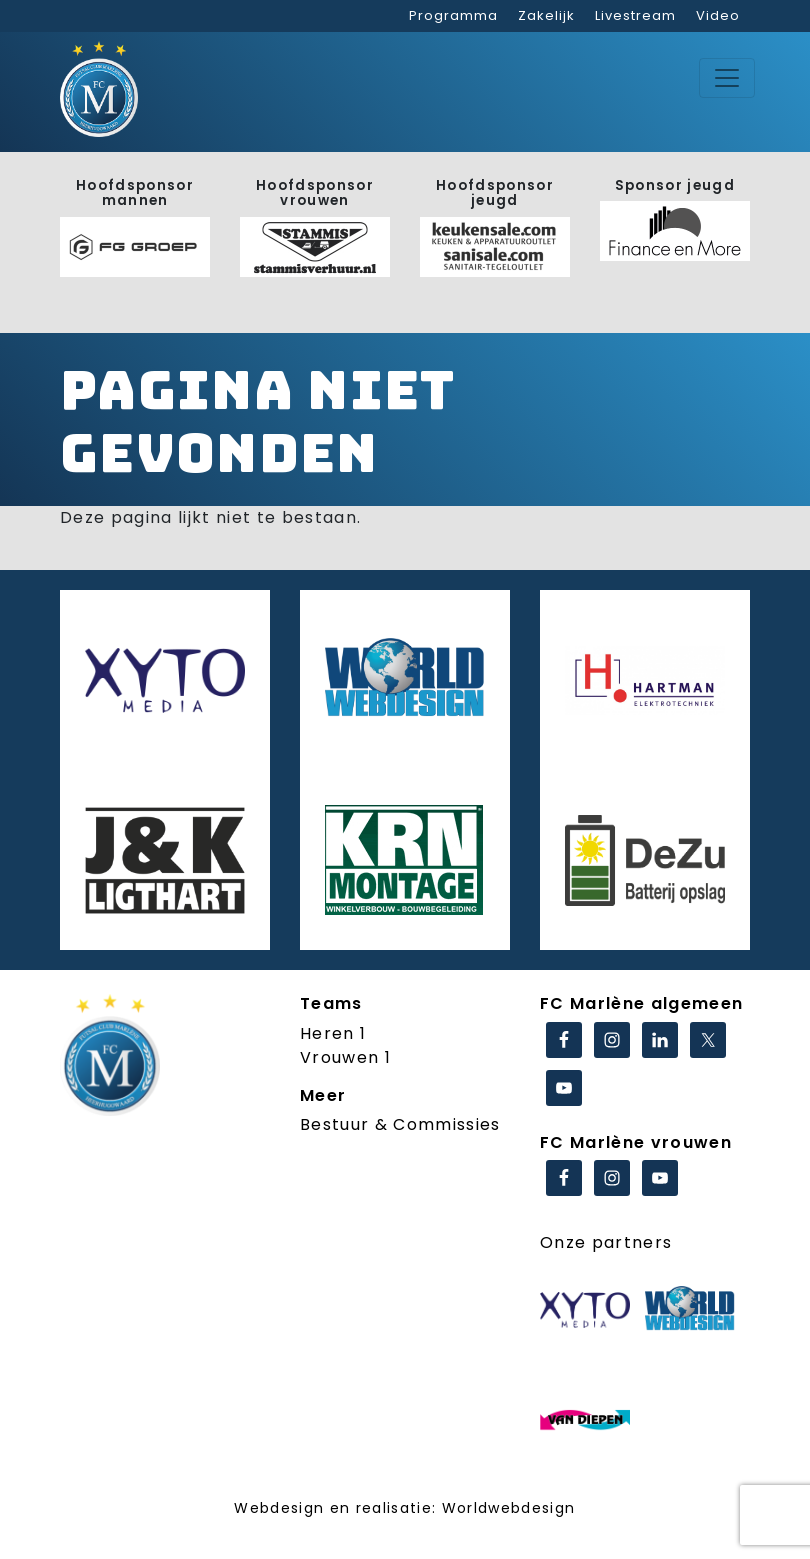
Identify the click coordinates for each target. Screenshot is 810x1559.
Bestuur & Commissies (400, 1124)
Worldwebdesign (509, 1508)
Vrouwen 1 (345, 1057)
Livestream (635, 15)
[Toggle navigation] (727, 78)
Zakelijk (546, 15)
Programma (453, 15)
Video (718, 15)
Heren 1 (333, 1033)
